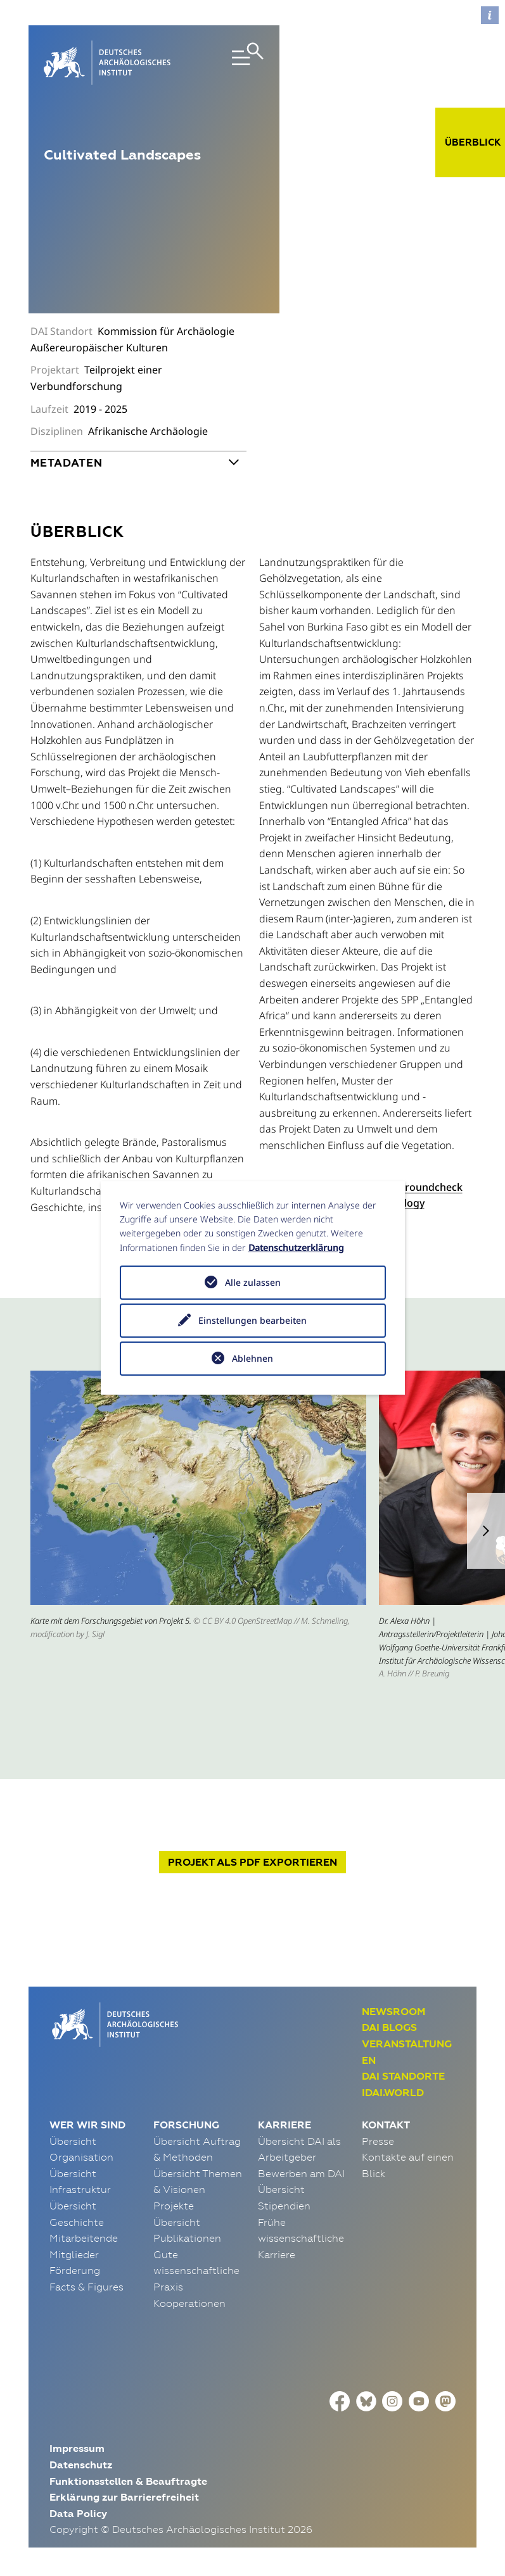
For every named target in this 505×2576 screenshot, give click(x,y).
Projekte (173, 2205)
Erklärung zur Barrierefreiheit (124, 2497)
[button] (486, 1531)
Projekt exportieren (252, 1862)
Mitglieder (74, 2254)
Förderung (74, 2270)
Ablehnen (252, 1358)
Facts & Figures (86, 2286)
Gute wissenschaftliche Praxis (196, 2270)
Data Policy (78, 2514)
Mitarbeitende (83, 2238)
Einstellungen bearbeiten (252, 1320)
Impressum (77, 2448)
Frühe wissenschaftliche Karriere (301, 2238)
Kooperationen (189, 2303)
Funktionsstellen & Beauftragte (128, 2481)
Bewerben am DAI (301, 2173)
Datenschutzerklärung (296, 1247)
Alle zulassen (253, 1282)
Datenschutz (80, 2465)
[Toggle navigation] (231, 63)
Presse (378, 2141)
